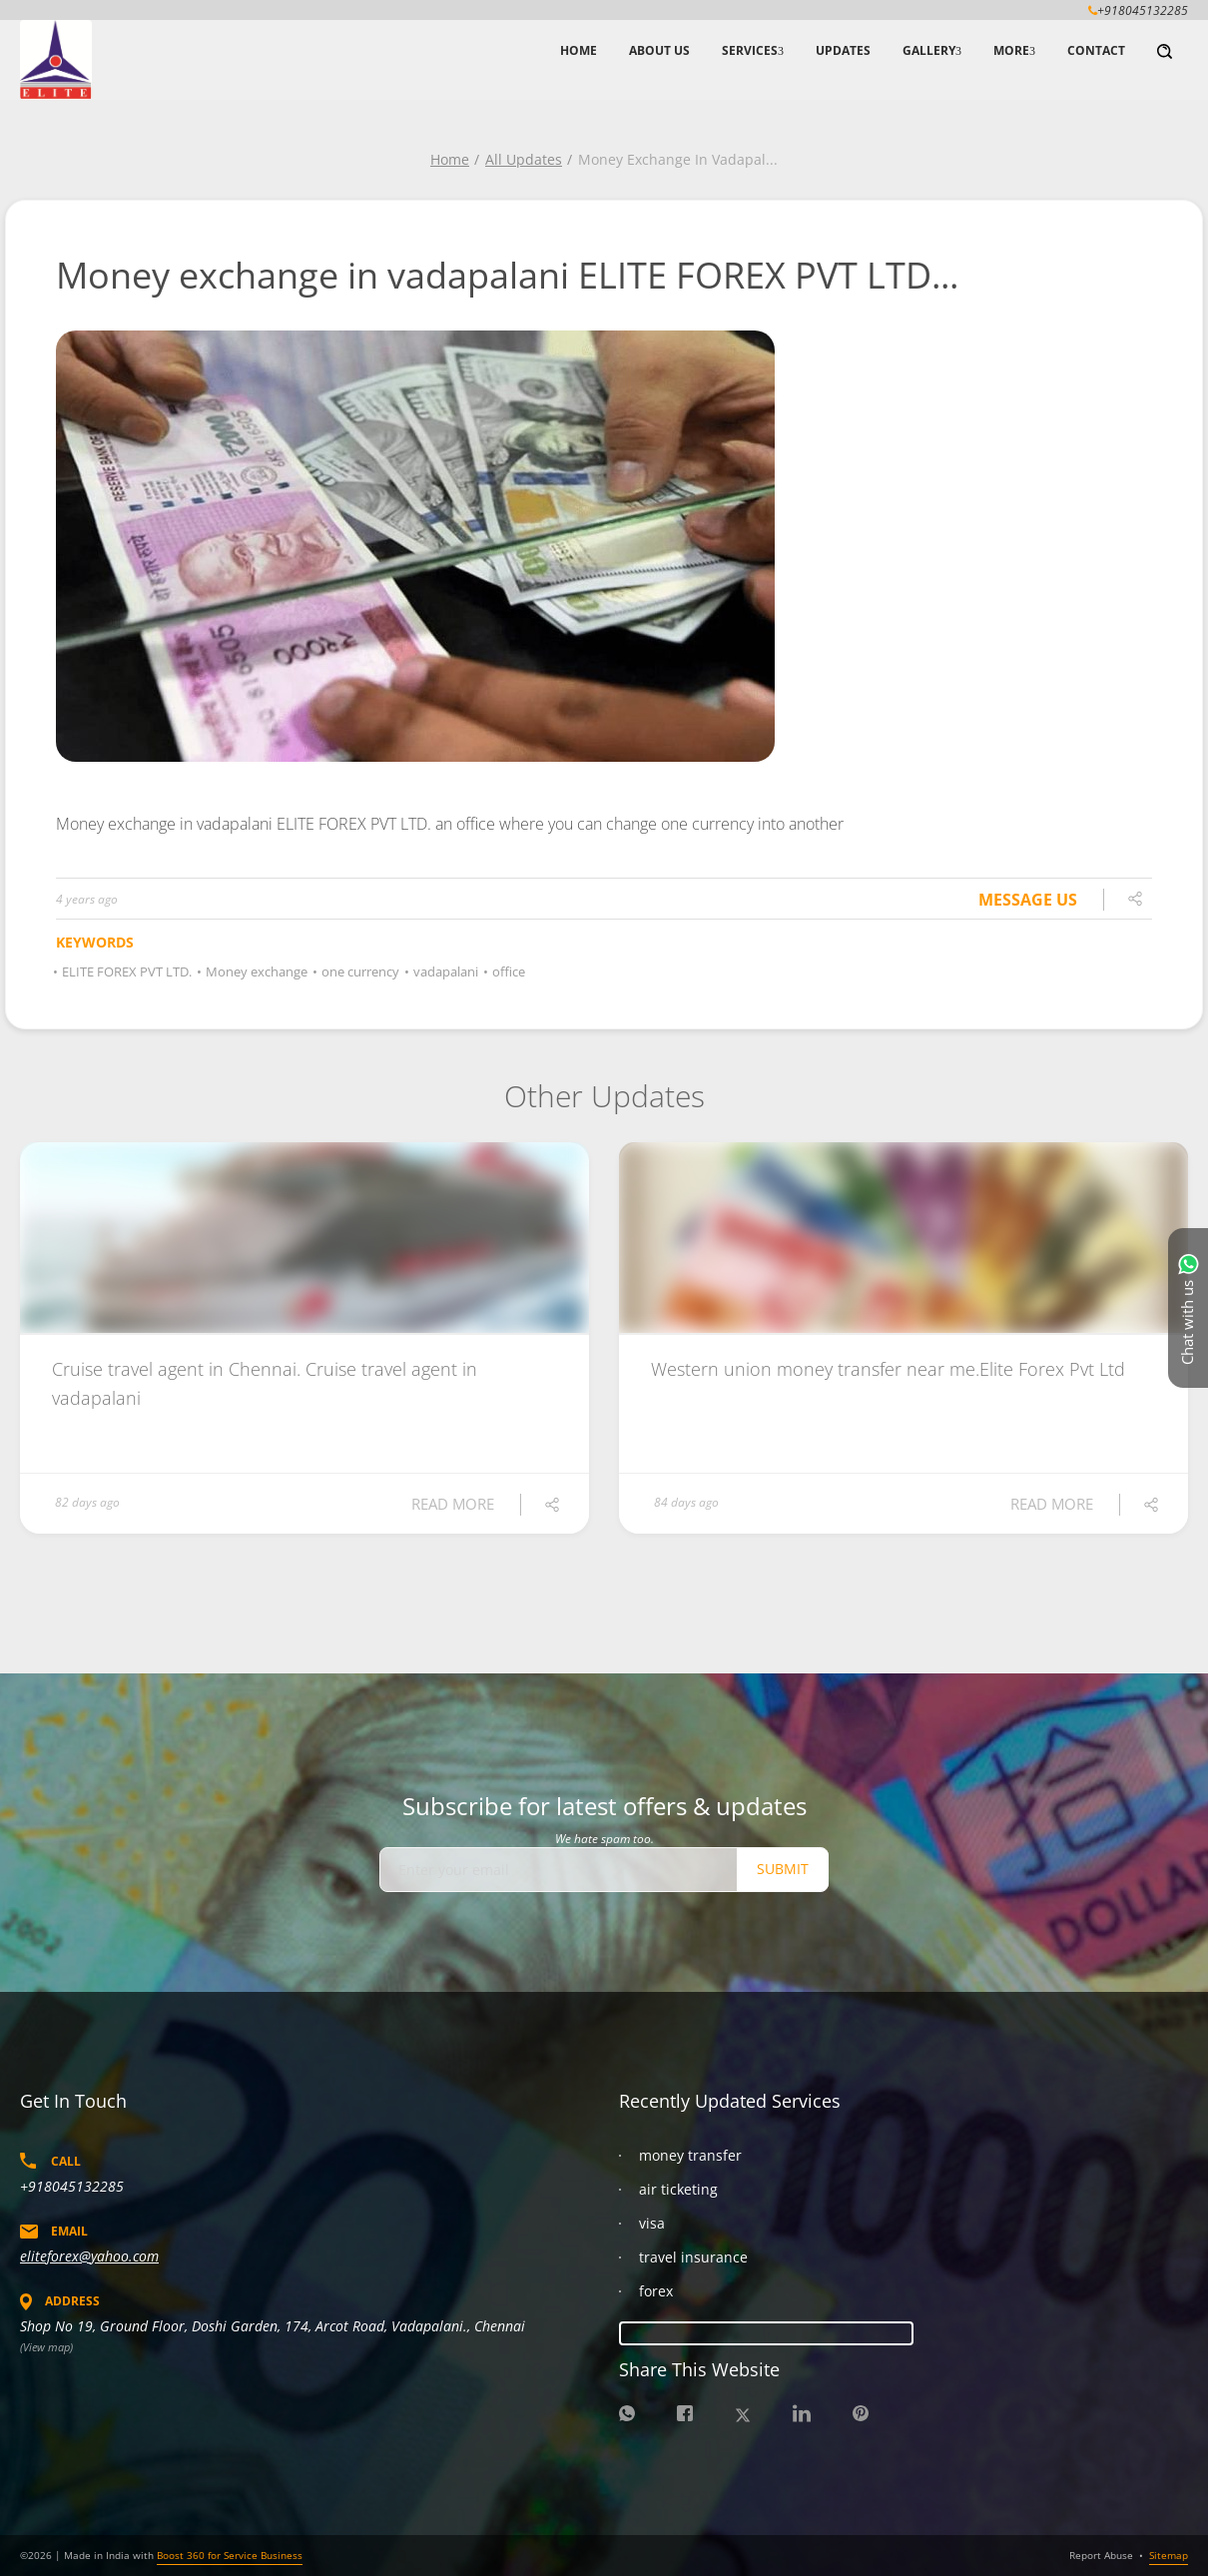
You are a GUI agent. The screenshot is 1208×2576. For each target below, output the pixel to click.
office (505, 971)
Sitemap (1168, 2555)
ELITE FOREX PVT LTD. (124, 971)
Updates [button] (843, 50)
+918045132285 (72, 2186)
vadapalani (442, 971)
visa (652, 2223)
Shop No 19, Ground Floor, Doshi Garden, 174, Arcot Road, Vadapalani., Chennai (272, 2325)
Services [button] (750, 50)
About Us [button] (659, 50)
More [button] (1011, 50)
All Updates (523, 159)
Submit (783, 1868)
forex (656, 2290)
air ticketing (678, 2189)
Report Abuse (1101, 2555)
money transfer (690, 2155)
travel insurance (693, 2257)
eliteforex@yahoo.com (89, 2256)
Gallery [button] (929, 50)
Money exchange (253, 971)
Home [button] (578, 50)
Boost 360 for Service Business (229, 2555)
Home (449, 159)
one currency (357, 971)
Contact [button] (1096, 50)
